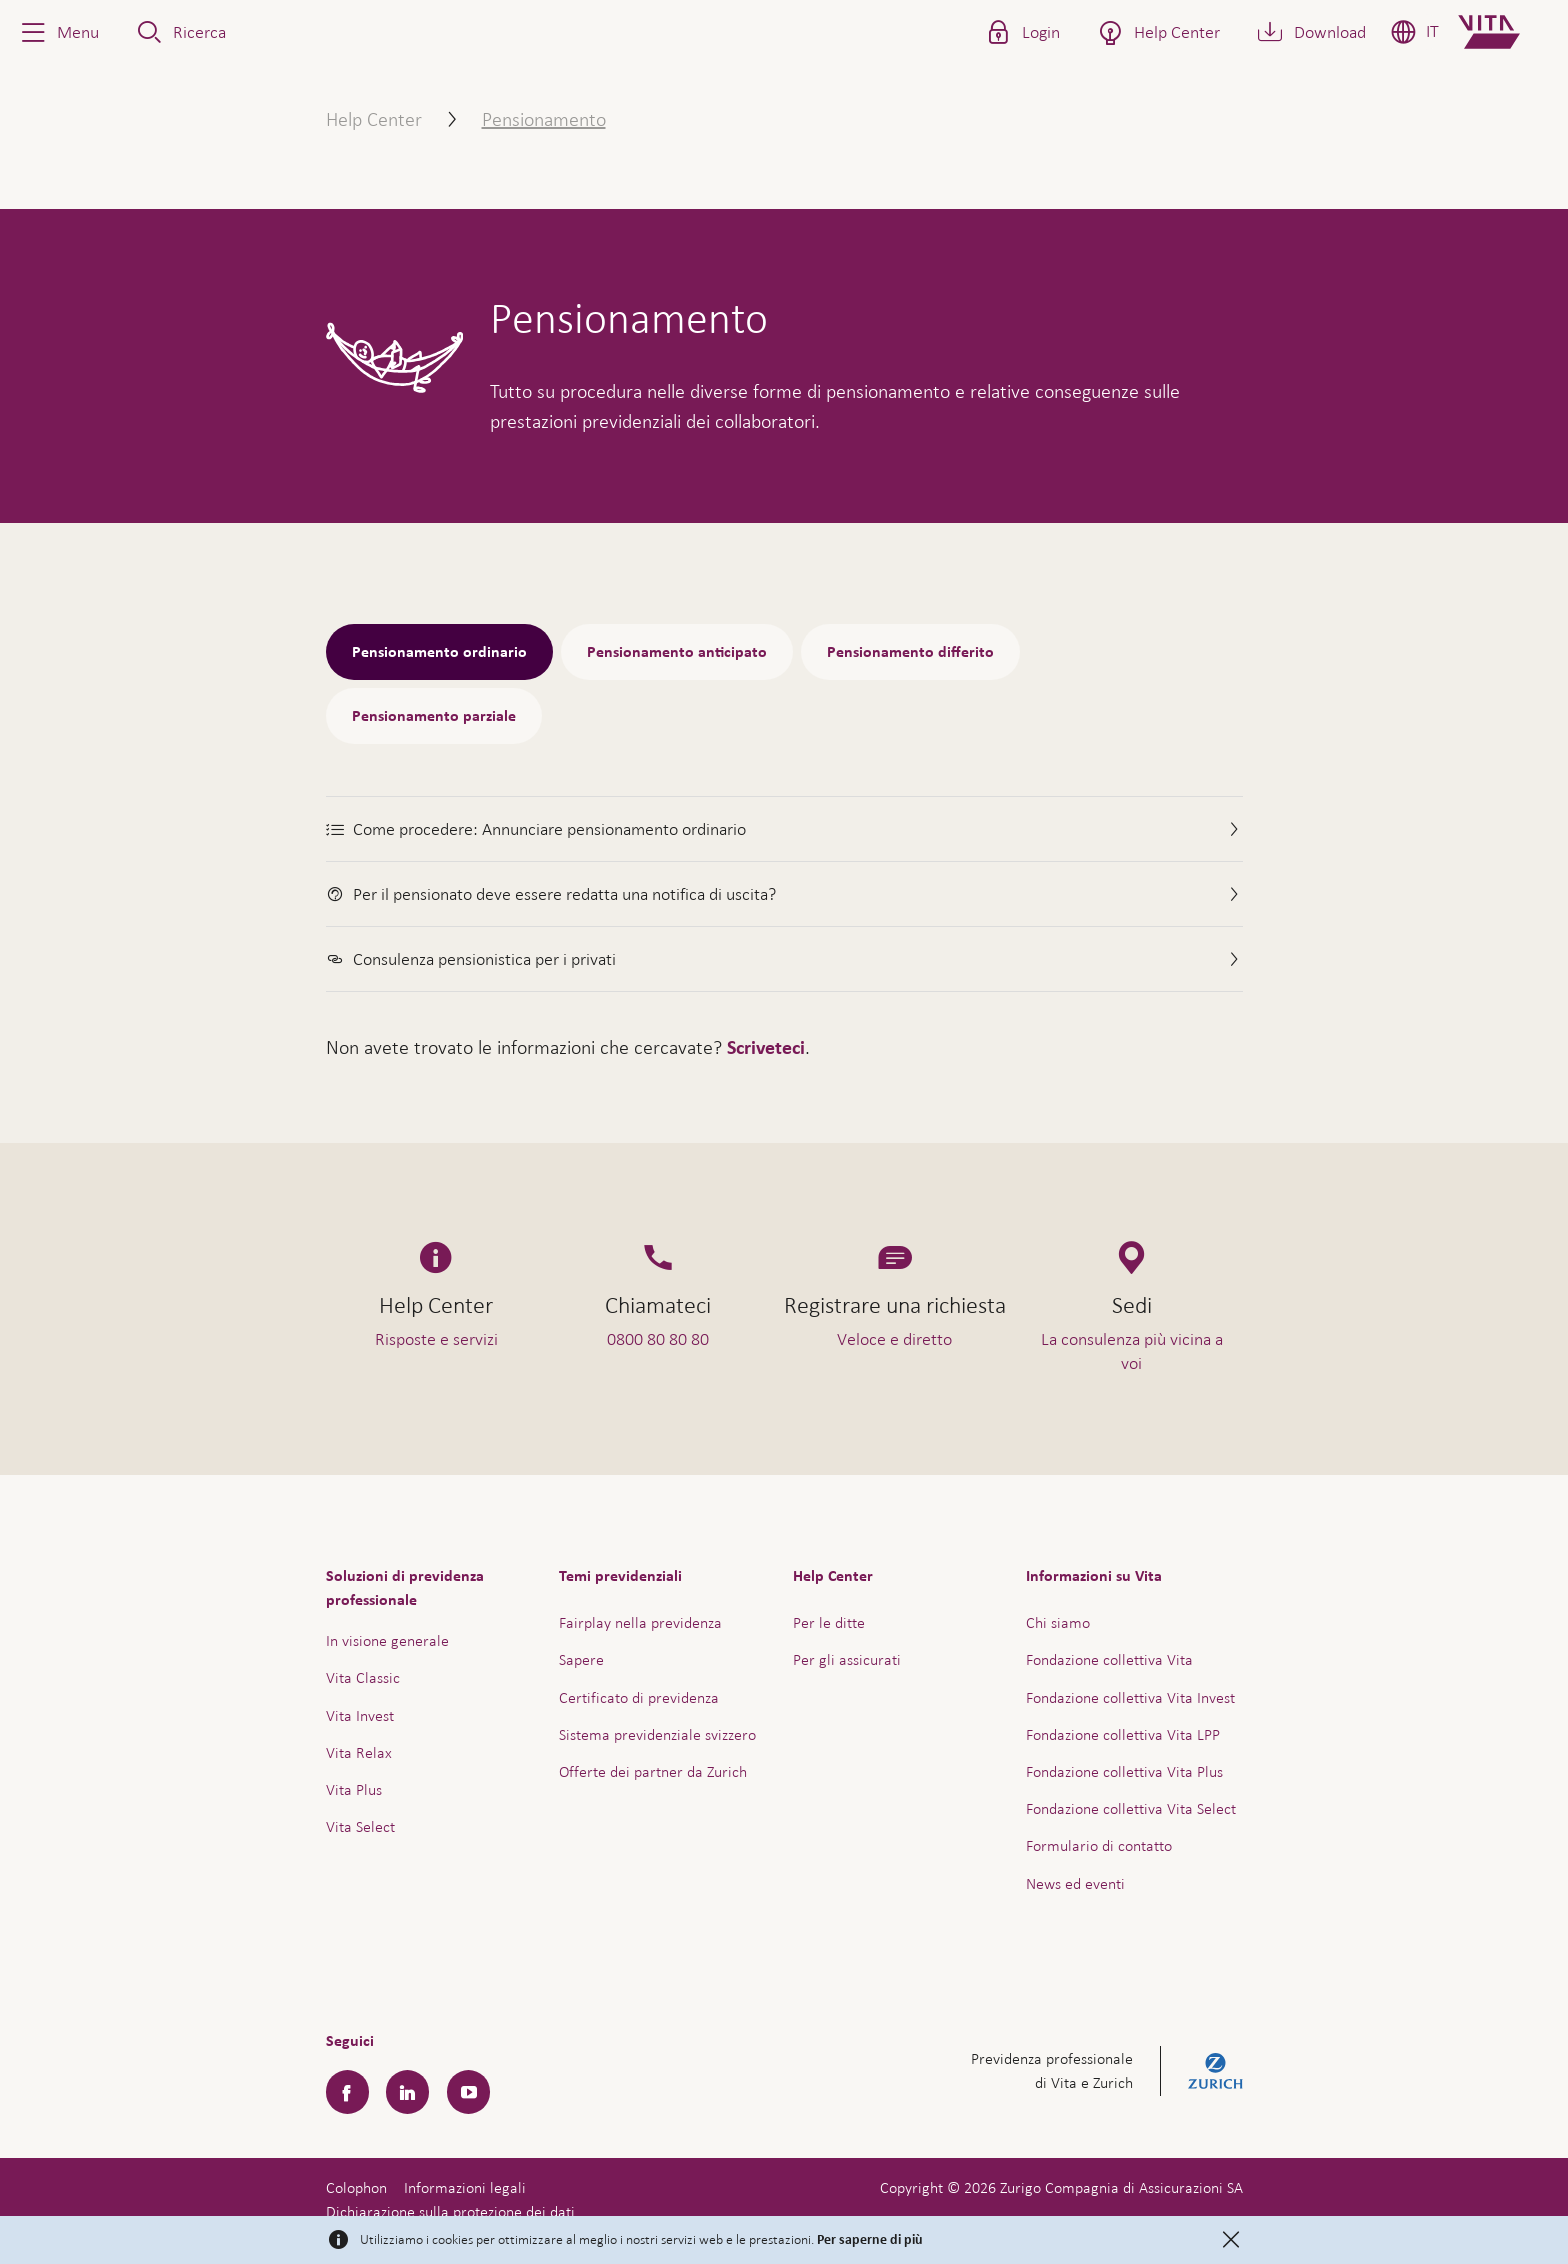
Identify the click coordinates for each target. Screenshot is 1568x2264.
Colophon (356, 2187)
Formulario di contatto (1099, 1845)
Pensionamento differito (910, 652)
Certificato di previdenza (639, 1697)
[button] (58, 32)
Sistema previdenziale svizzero (657, 1734)
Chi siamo (1058, 1622)
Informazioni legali (465, 2187)
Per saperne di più (870, 2240)
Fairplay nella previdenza (640, 1622)
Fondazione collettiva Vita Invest (1130, 1697)
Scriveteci (766, 1048)
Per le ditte (829, 1622)
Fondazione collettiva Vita (1109, 1659)
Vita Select (360, 1826)
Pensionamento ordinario (439, 652)
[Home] (1505, 32)
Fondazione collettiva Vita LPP (1123, 1734)
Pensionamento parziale (434, 716)
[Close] (1231, 2240)
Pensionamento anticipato (677, 652)
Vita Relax (359, 1752)
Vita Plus (354, 1789)
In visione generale (387, 1640)
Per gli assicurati (847, 1659)
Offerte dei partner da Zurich (653, 1771)
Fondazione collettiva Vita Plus (1124, 1771)
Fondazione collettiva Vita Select (1131, 1808)
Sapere (581, 1659)
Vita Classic (363, 1677)
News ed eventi (1075, 1883)
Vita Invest (360, 1715)
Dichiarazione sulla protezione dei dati (450, 2211)
